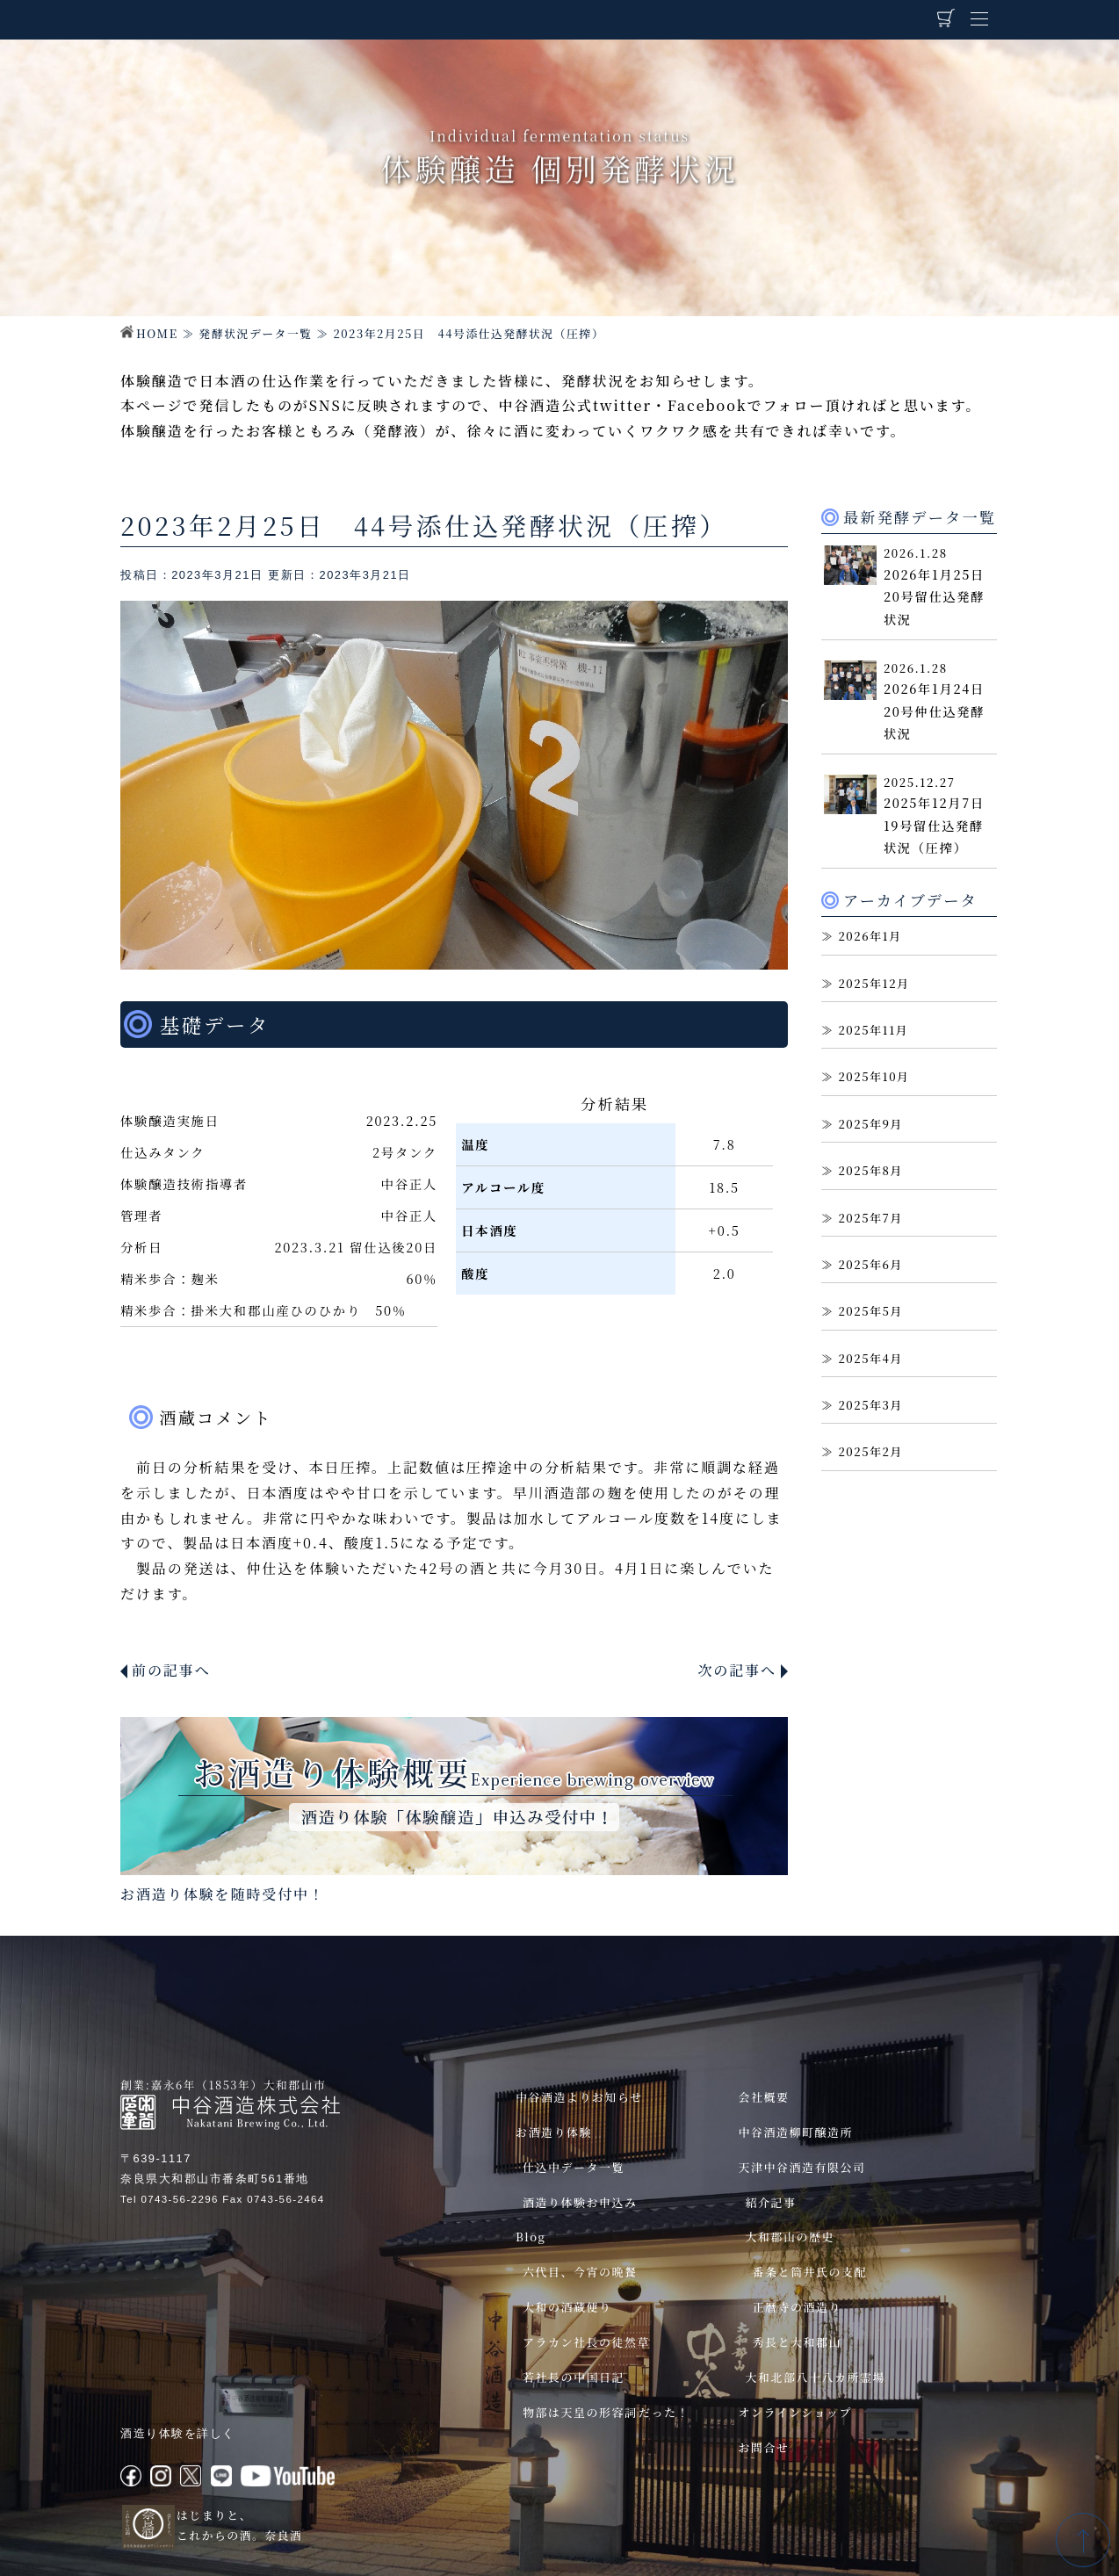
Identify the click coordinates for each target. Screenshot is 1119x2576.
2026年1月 (869, 935)
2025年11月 (873, 1029)
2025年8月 (870, 1170)
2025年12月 (873, 983)
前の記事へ (171, 1670)
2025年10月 (873, 1076)
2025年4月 (870, 1358)
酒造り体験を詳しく (177, 2433)
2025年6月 (870, 1264)
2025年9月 (870, 1123)
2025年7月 (870, 1217)
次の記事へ (736, 1670)
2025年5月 (870, 1310)
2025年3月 (870, 1404)
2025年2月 (870, 1451)
